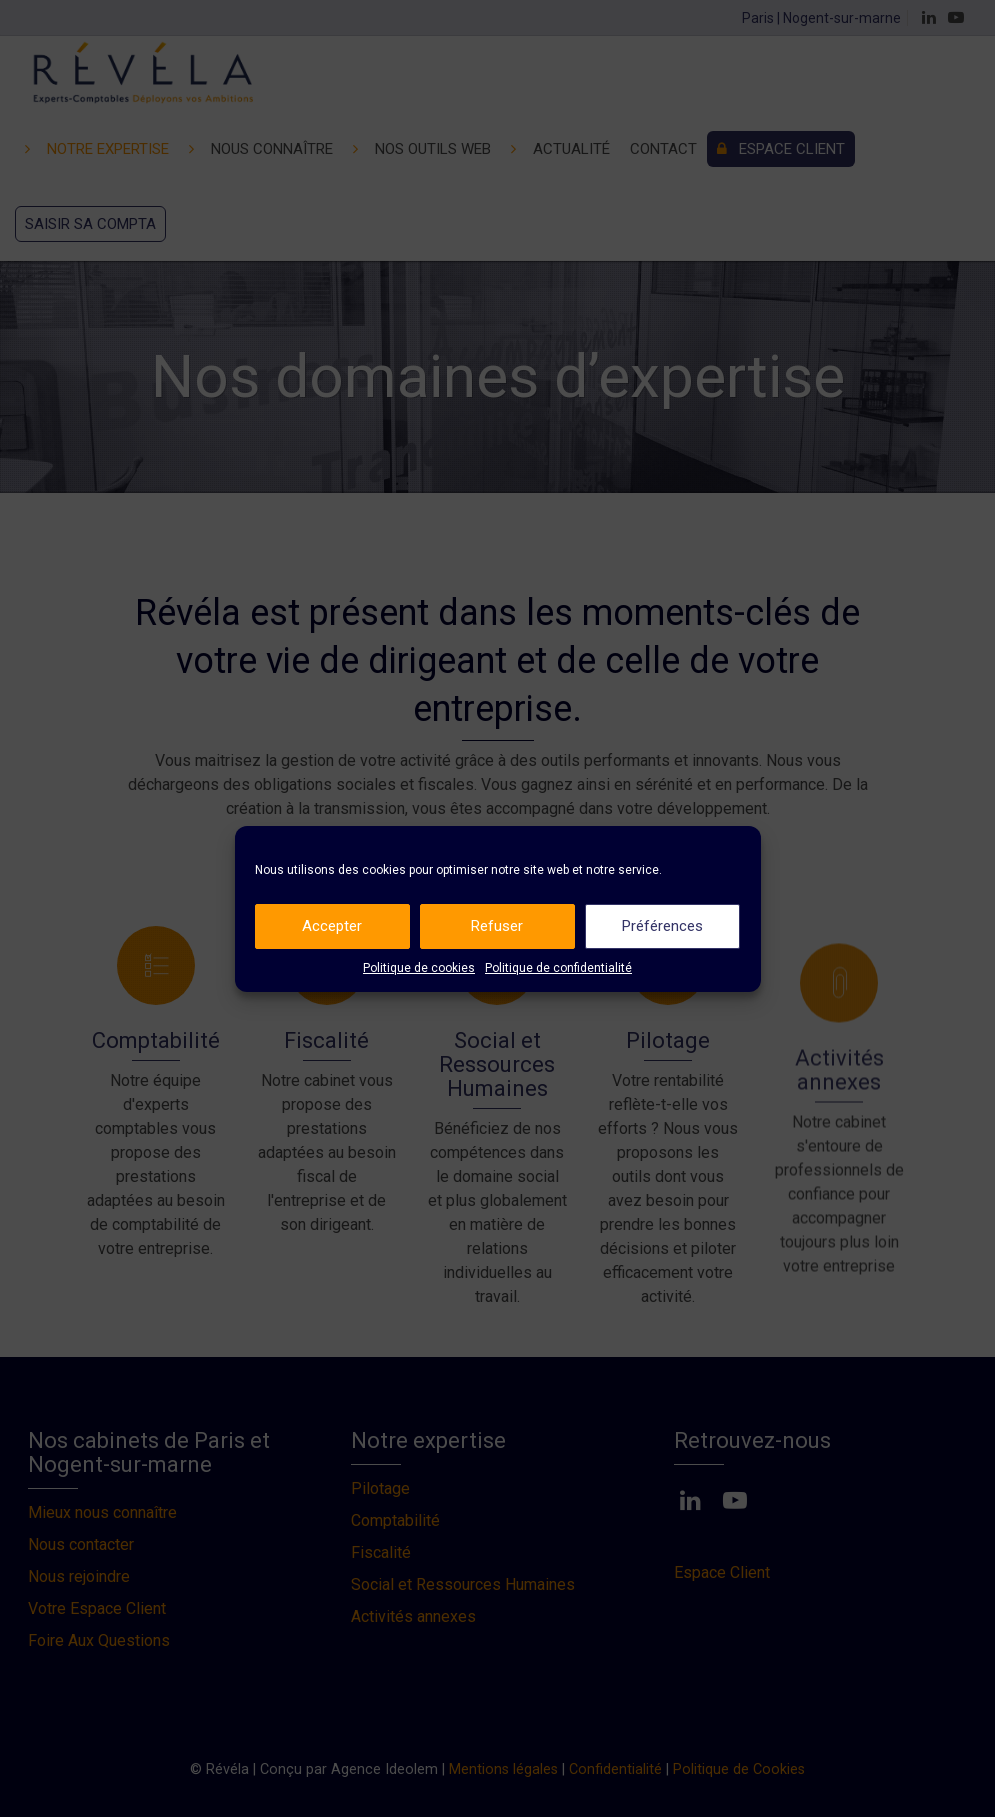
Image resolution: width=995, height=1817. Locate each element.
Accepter (332, 926)
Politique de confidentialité (558, 968)
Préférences (662, 926)
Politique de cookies (419, 968)
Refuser (497, 926)
